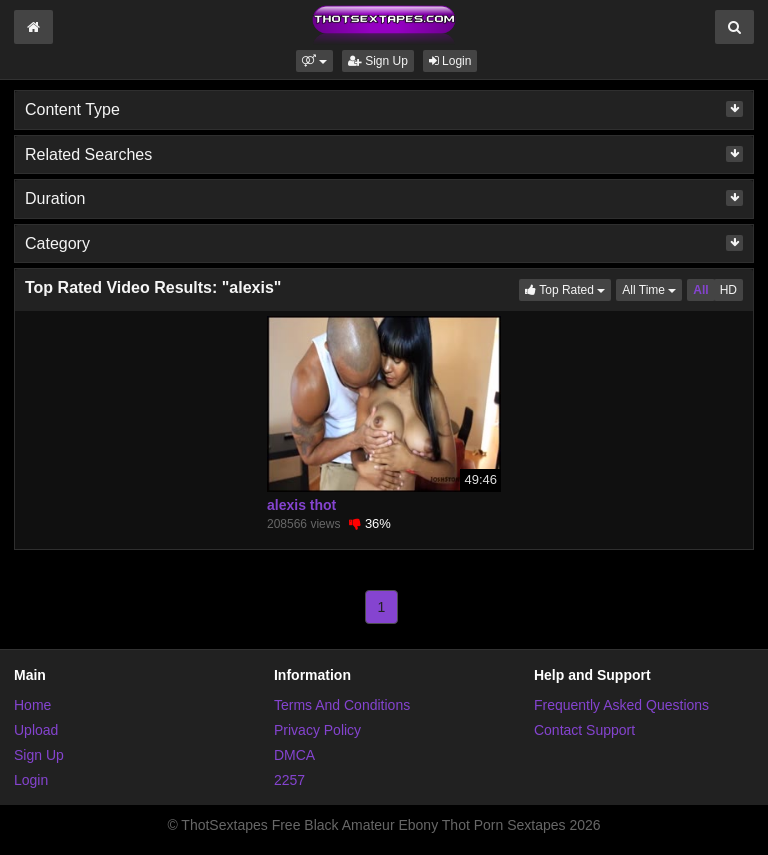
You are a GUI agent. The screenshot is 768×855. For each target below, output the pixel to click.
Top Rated (568, 288)
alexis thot (301, 505)
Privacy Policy (317, 730)
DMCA (294, 755)
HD (728, 290)
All (700, 290)
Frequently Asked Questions (621, 705)
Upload (36, 730)
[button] (314, 61)
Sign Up (378, 61)
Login (450, 61)
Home (32, 705)
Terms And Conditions (342, 705)
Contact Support (584, 730)
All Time (652, 288)
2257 (289, 780)
